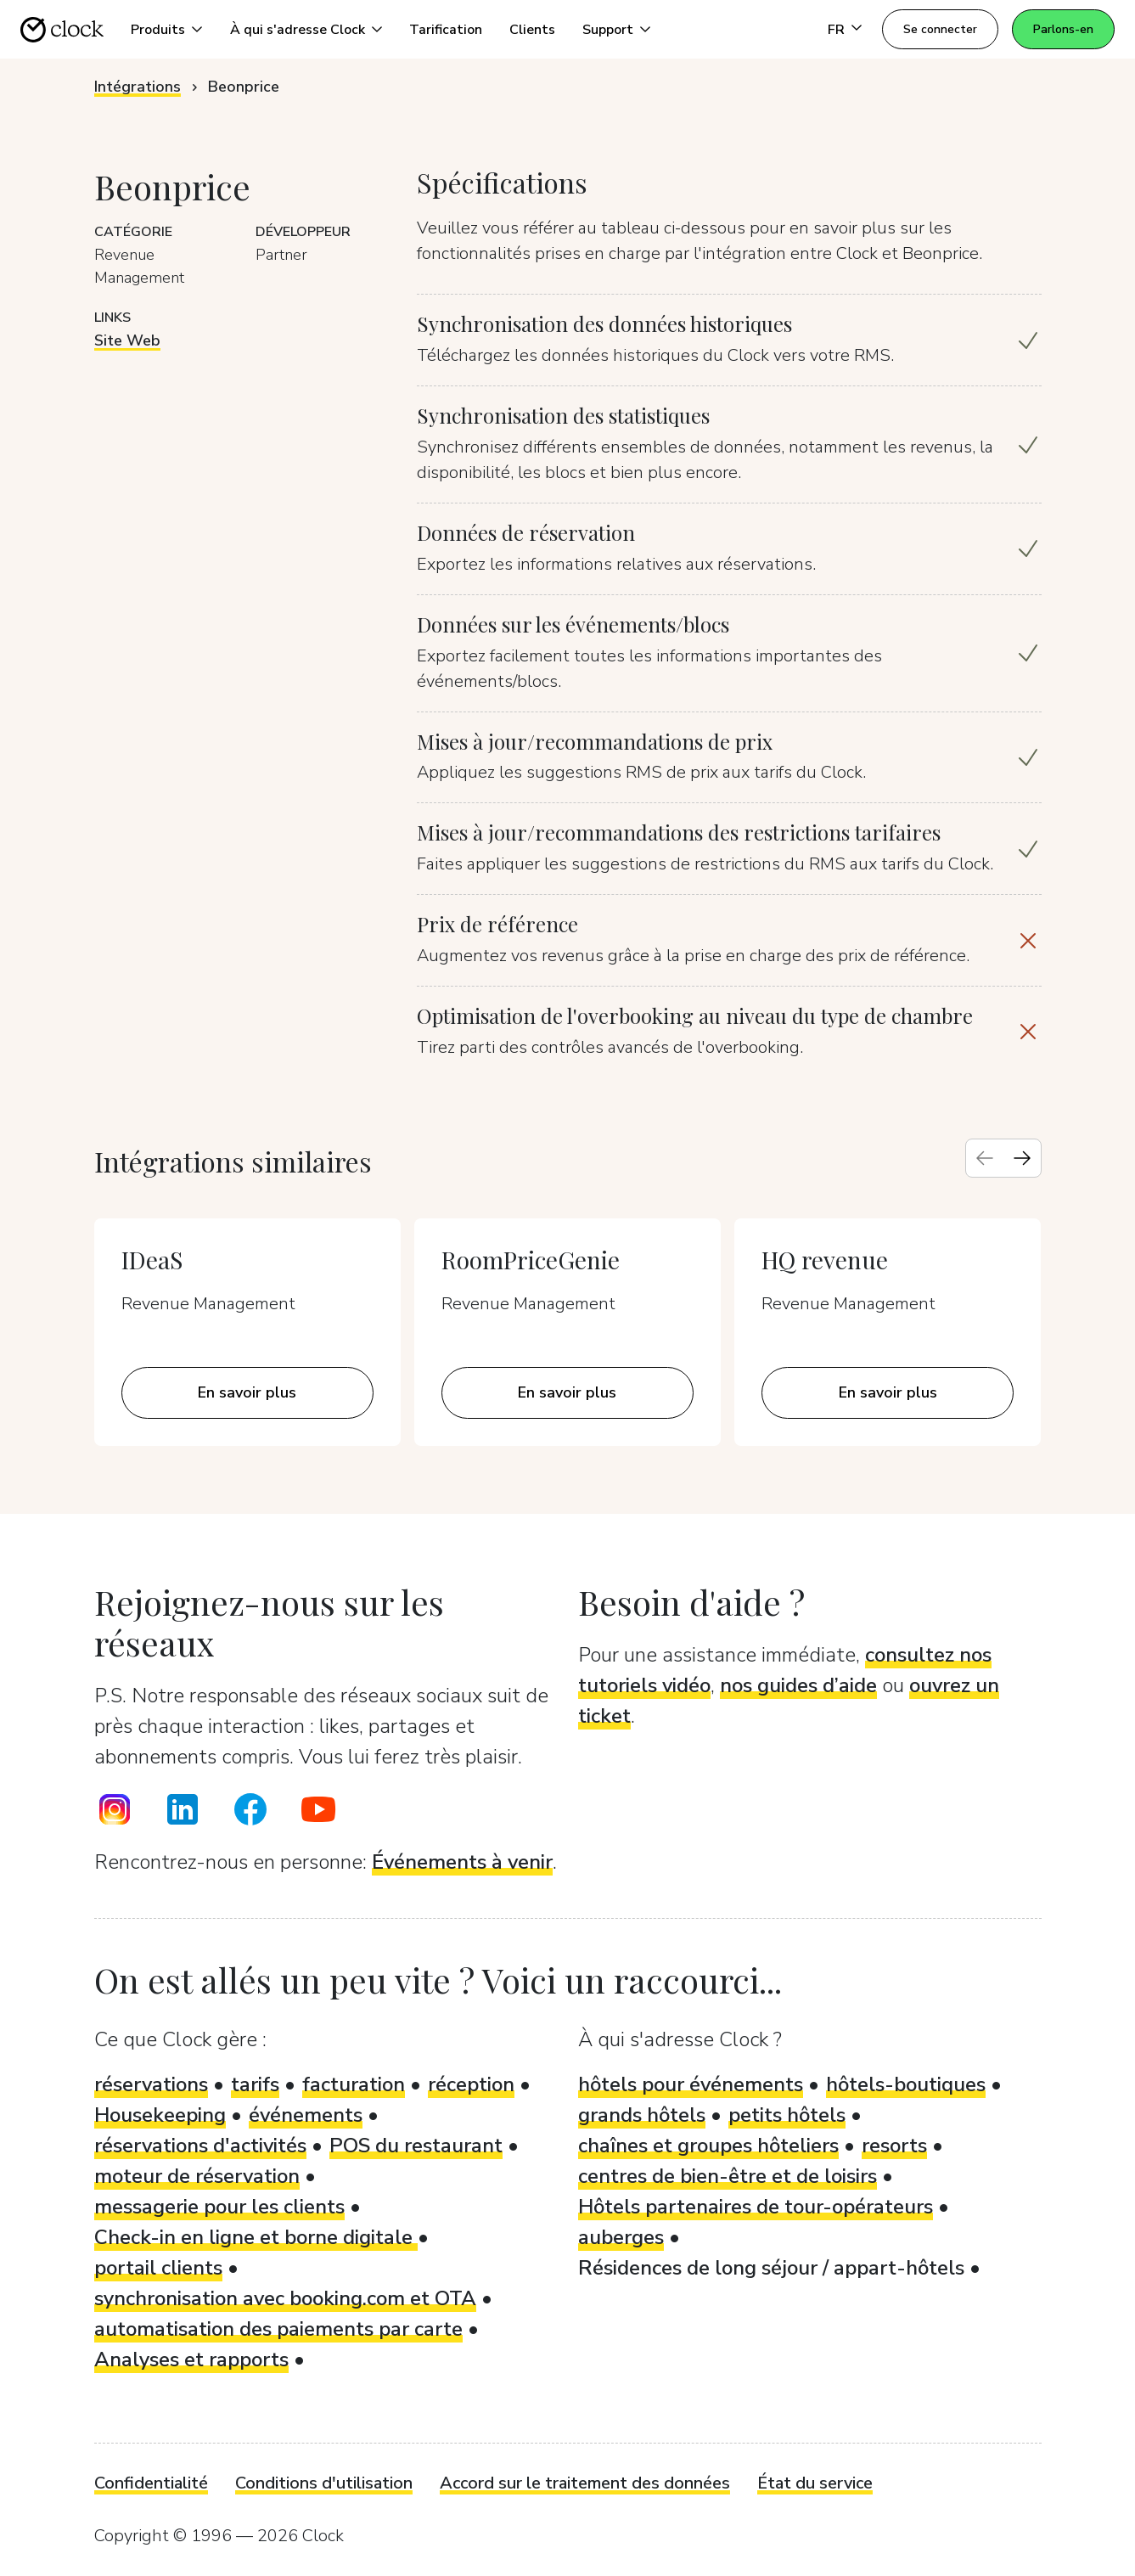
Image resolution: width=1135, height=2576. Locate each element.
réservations (151, 2084)
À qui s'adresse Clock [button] (297, 29)
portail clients (158, 2267)
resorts (894, 2145)
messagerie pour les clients (219, 2206)
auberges (621, 2237)
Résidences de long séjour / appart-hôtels (771, 2267)
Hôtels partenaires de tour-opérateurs (755, 2206)
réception (471, 2084)
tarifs (255, 2084)
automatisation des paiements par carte (278, 2329)
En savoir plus (247, 1392)
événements (305, 2115)
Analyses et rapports (191, 2359)
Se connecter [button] (940, 29)
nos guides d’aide (798, 1685)
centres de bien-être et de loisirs (727, 2176)
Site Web (127, 340)
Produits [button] (158, 29)
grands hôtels (641, 2115)
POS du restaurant (416, 2145)
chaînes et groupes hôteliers (708, 2145)
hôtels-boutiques (906, 2084)
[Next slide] (1022, 1158)
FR (836, 29)
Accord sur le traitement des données (585, 2483)
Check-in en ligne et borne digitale (256, 2237)
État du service (815, 2483)
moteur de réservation (197, 2176)
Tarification (445, 29)
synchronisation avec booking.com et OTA (285, 2298)
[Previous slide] (984, 1158)
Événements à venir (462, 1862)
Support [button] (607, 29)
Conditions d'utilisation (324, 2483)
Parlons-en (1063, 29)
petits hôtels (787, 2115)
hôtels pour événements (690, 2084)
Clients (532, 29)
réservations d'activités (200, 2145)
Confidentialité (151, 2483)
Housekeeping (160, 2115)
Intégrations (137, 86)
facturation (353, 2084)
